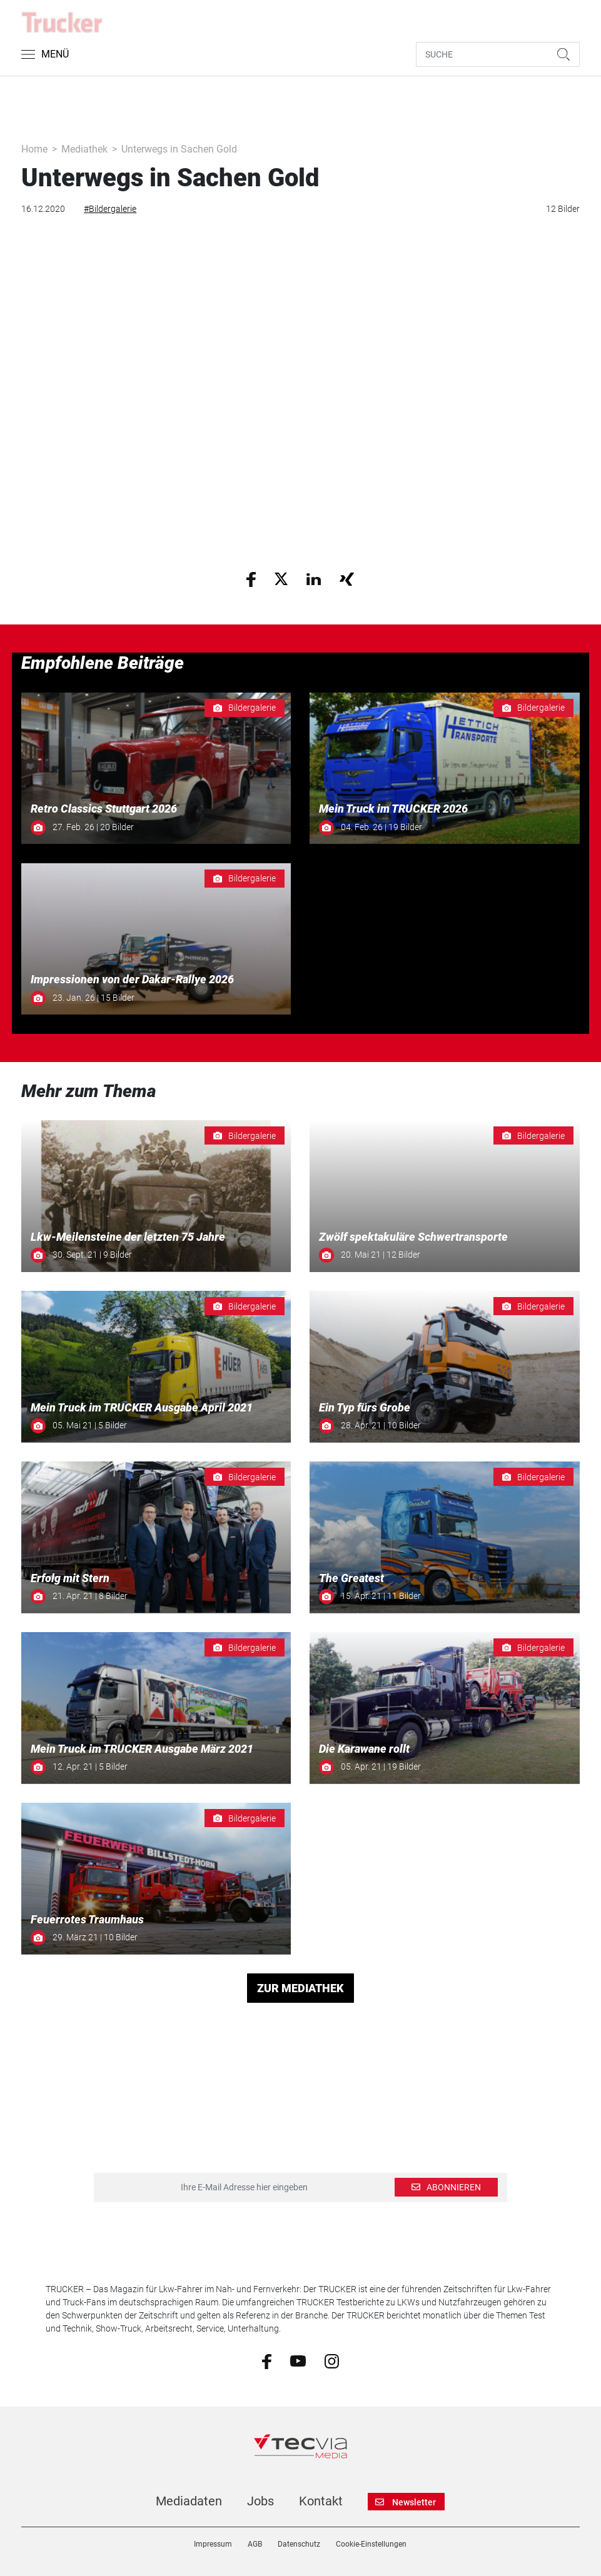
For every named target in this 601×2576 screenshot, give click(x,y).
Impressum (213, 2544)
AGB (255, 2544)
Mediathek (84, 149)
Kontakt (321, 2500)
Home (34, 149)
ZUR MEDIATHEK (300, 1988)
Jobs (260, 2500)
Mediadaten (189, 2500)
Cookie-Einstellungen (371, 2544)
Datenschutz (299, 2544)
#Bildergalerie (110, 209)
